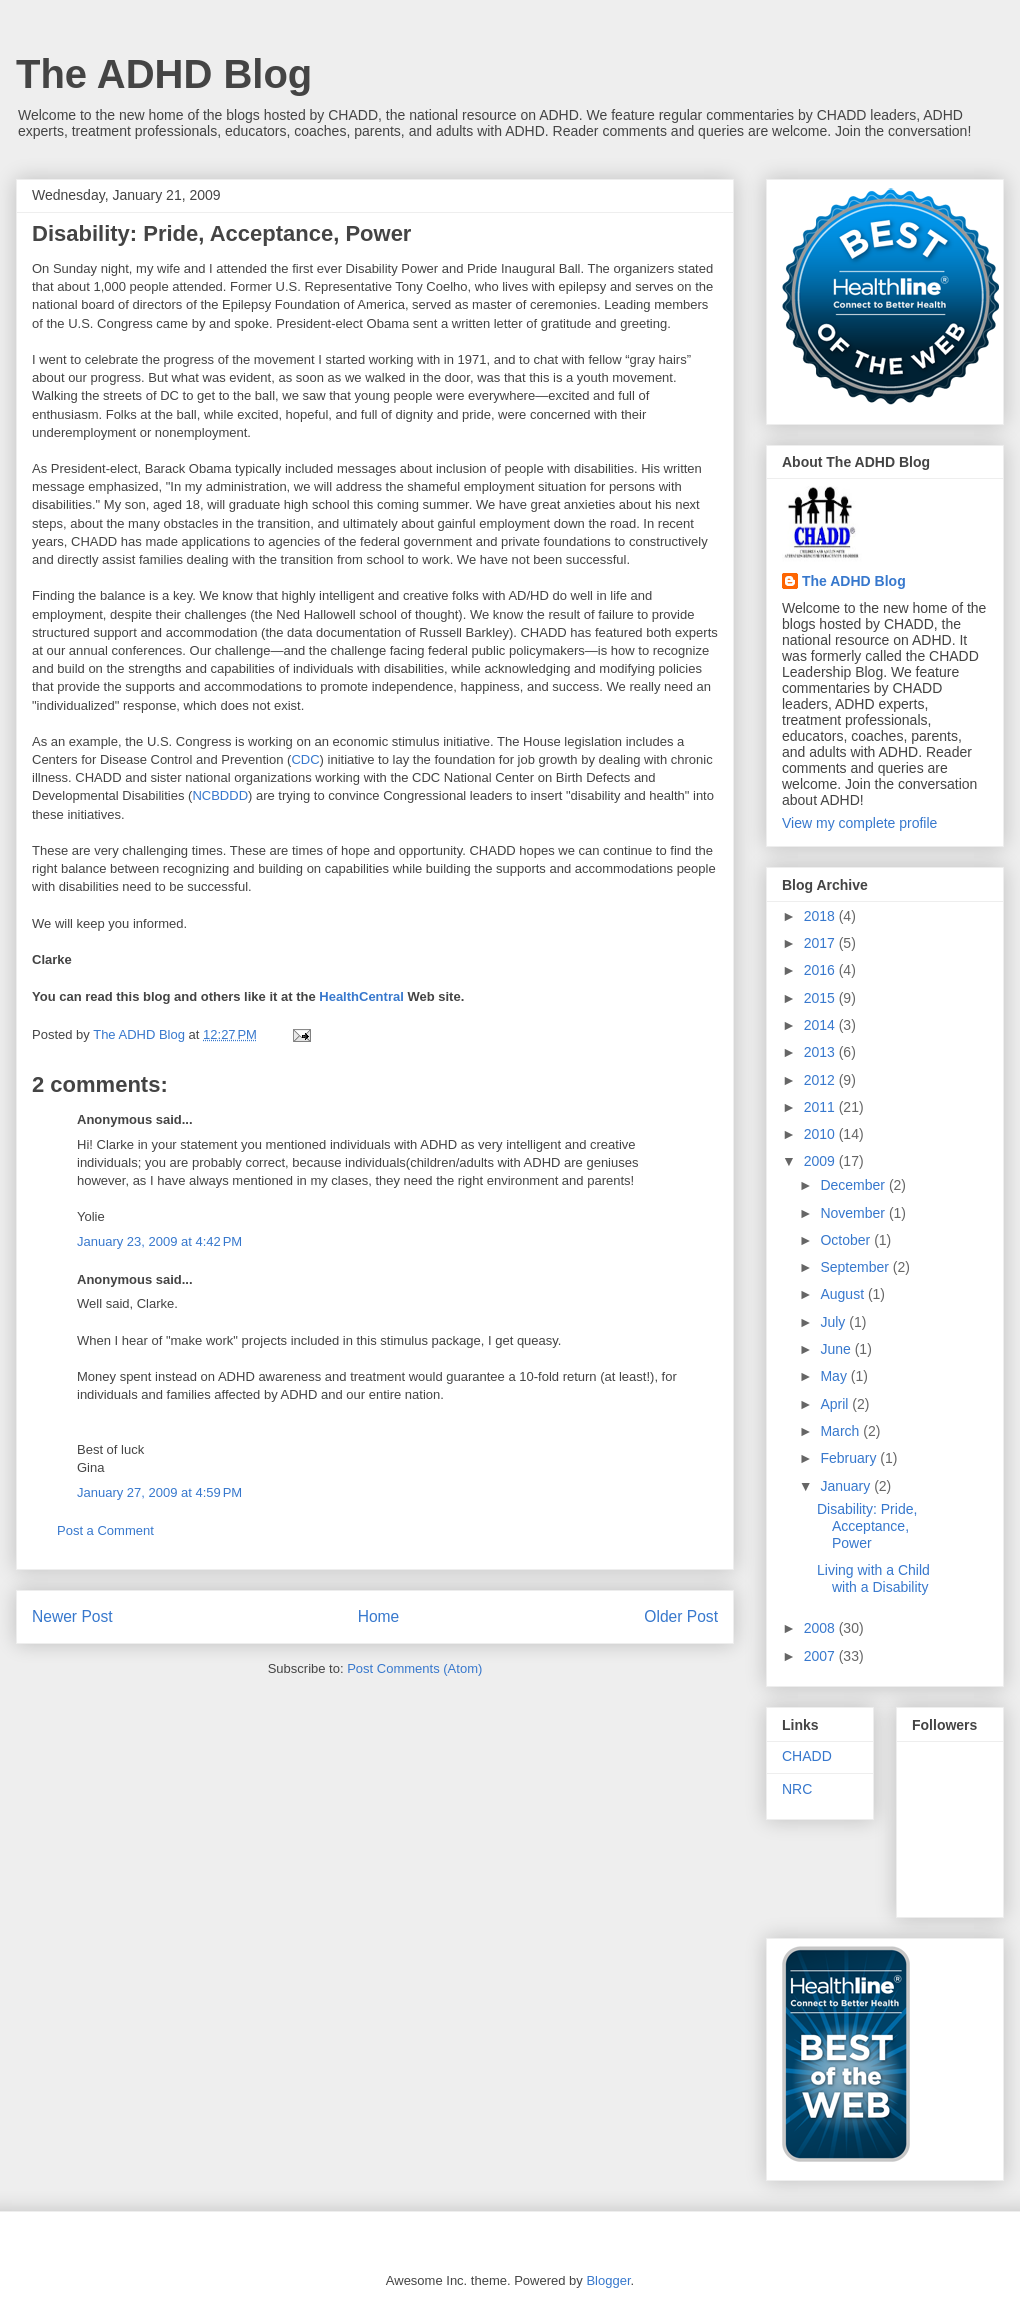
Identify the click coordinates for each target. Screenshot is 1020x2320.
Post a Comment (105, 1530)
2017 (821, 943)
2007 (821, 1656)
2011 (821, 1107)
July (834, 1322)
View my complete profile (859, 823)
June (837, 1349)
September (856, 1267)
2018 (821, 916)
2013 (821, 1052)
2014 (821, 1025)
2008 (821, 1628)
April (836, 1404)
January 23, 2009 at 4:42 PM (159, 1241)
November (854, 1213)
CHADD (807, 1756)
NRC (797, 1789)
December (854, 1185)
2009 (821, 1161)
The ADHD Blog (164, 74)
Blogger (608, 2280)
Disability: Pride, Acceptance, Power (867, 1526)
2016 (821, 970)
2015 (821, 998)
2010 (821, 1134)
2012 (821, 1080)
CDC (305, 759)
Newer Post (72, 1616)
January (847, 1486)
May (835, 1376)
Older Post (681, 1616)
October (847, 1240)
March (841, 1431)
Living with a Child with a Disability (873, 1578)
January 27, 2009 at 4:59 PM (159, 1492)
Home (379, 1616)
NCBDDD (220, 795)
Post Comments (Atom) (414, 1668)
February (850, 1458)
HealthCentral (361, 996)
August (843, 1294)
